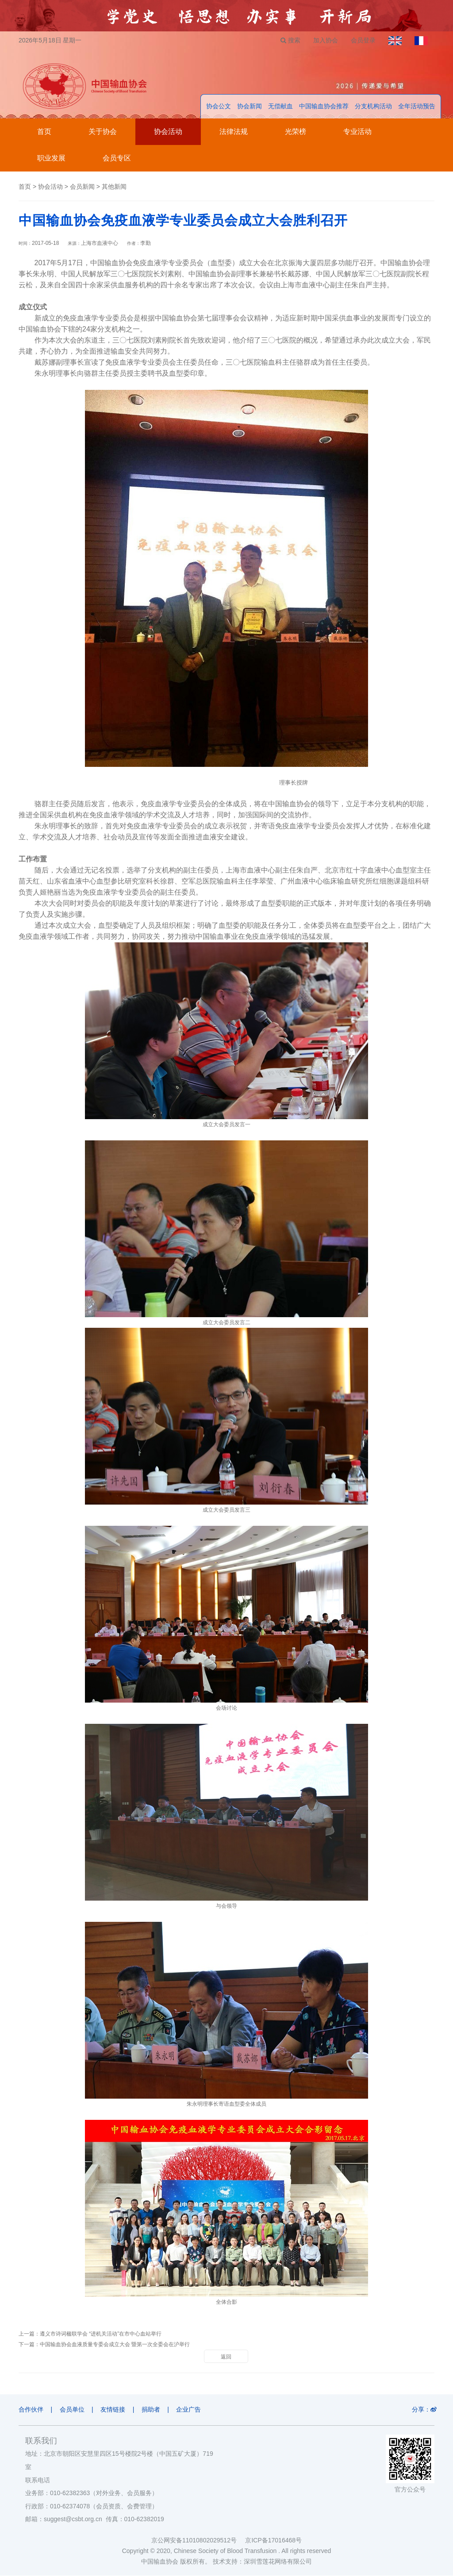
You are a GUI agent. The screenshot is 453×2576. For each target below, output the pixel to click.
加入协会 (324, 40)
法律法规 (233, 132)
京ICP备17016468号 (273, 2540)
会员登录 (362, 40)
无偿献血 (280, 106)
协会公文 (218, 106)
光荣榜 (295, 132)
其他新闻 (114, 187)
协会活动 (168, 132)
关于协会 (102, 132)
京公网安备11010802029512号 (198, 2540)
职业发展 (51, 158)
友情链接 (113, 2409)
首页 (44, 132)
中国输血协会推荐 (324, 106)
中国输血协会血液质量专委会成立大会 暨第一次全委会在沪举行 (115, 2345)
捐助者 (152, 2409)
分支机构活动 (373, 106)
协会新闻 (249, 106)
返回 (226, 2357)
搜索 (289, 40)
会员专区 (117, 158)
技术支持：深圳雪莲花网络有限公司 (262, 2561)
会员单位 (72, 2409)
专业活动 (357, 132)
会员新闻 (82, 187)
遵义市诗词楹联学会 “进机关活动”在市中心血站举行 (100, 2334)
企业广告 (190, 2409)
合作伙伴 (31, 2409)
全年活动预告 (416, 106)
